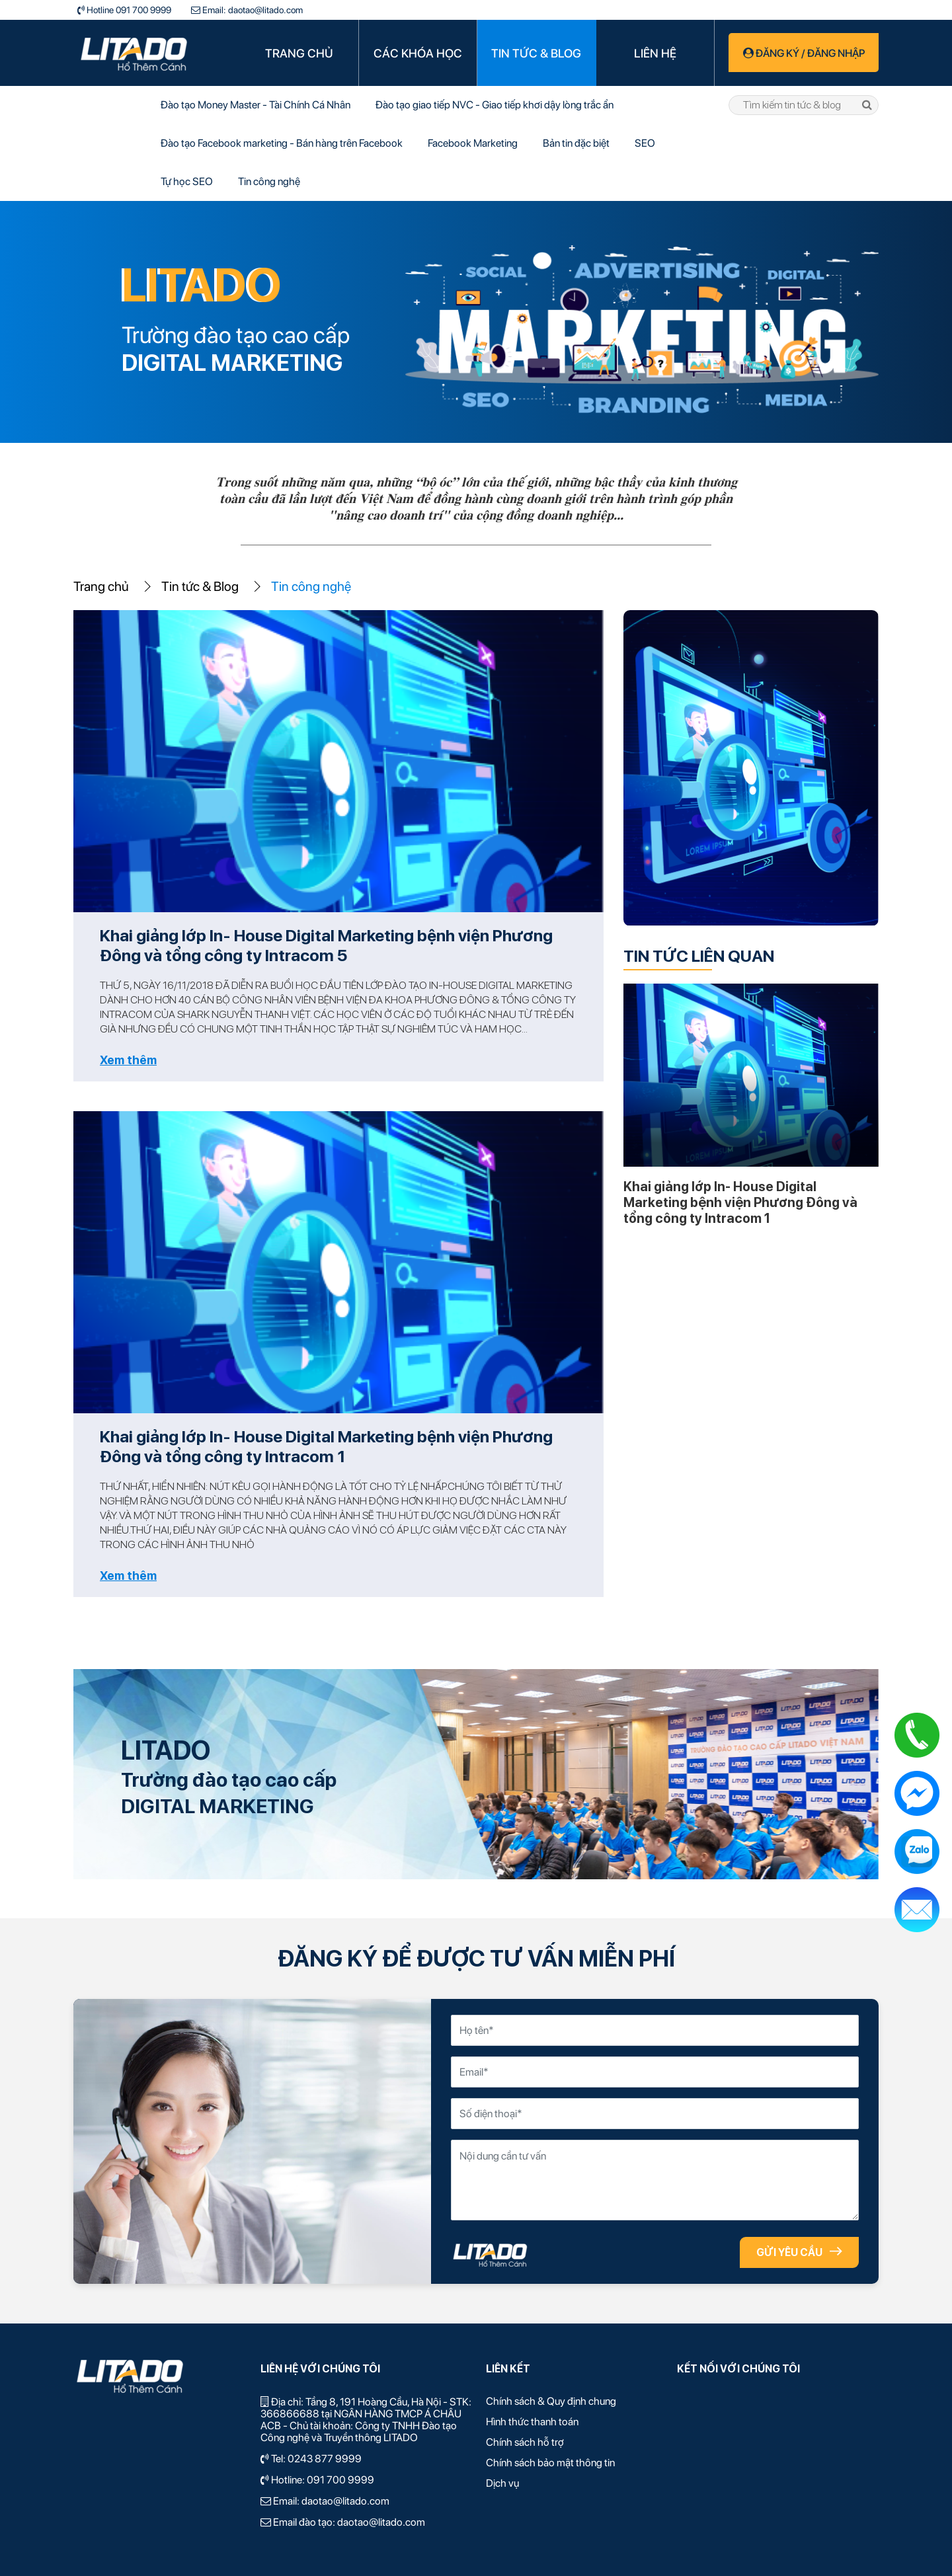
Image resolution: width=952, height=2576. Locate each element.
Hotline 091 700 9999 (128, 10)
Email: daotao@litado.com (251, 10)
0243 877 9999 (325, 2458)
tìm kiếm (866, 105)
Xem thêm (128, 1060)
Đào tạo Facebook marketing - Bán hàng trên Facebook (282, 143)
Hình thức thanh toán (532, 2421)
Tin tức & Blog (536, 53)
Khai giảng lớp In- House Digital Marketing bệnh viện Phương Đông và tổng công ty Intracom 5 (326, 945)
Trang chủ (299, 53)
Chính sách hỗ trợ (525, 2442)
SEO (645, 143)
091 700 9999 (340, 2480)
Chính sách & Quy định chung (551, 2401)
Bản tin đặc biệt (576, 143)
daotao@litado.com (345, 2501)
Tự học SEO (187, 181)
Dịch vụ (502, 2483)
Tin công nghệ (269, 181)
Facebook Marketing (473, 143)
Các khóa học (418, 53)
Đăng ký (778, 53)
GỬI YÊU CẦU (799, 2252)
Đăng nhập (836, 53)
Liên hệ (655, 53)
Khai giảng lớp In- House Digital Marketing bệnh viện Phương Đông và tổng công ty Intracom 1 (326, 1446)
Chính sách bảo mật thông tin (550, 2462)
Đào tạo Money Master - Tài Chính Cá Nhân (255, 104)
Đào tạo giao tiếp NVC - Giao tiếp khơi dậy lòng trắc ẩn (495, 104)
